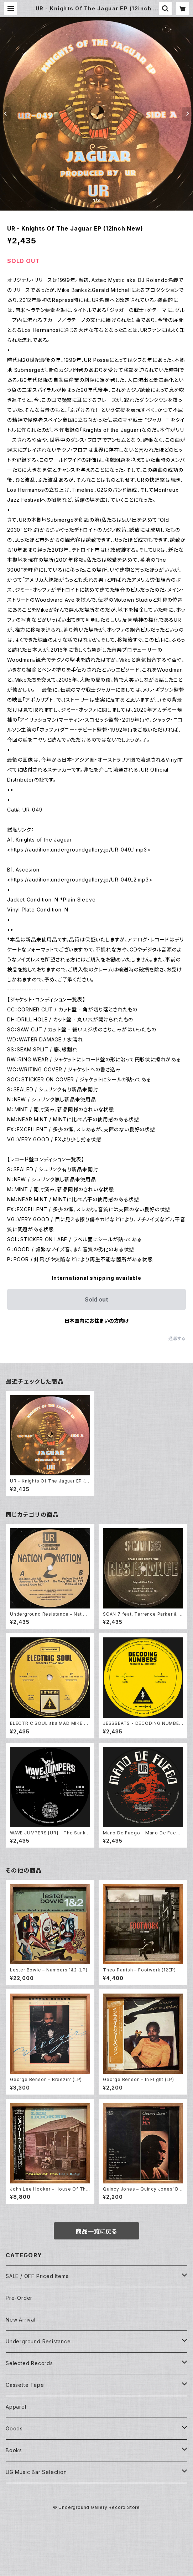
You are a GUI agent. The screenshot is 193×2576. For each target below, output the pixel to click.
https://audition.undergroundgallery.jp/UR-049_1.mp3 (79, 850)
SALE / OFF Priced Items (37, 2276)
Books (14, 2450)
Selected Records (29, 2363)
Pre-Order (19, 2298)
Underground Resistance (38, 2341)
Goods (14, 2428)
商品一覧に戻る (96, 2231)
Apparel (16, 2407)
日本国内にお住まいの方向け (96, 1321)
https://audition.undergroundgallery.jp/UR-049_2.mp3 (80, 880)
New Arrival (21, 2320)
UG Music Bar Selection (36, 2472)
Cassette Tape (25, 2385)
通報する (177, 1338)
